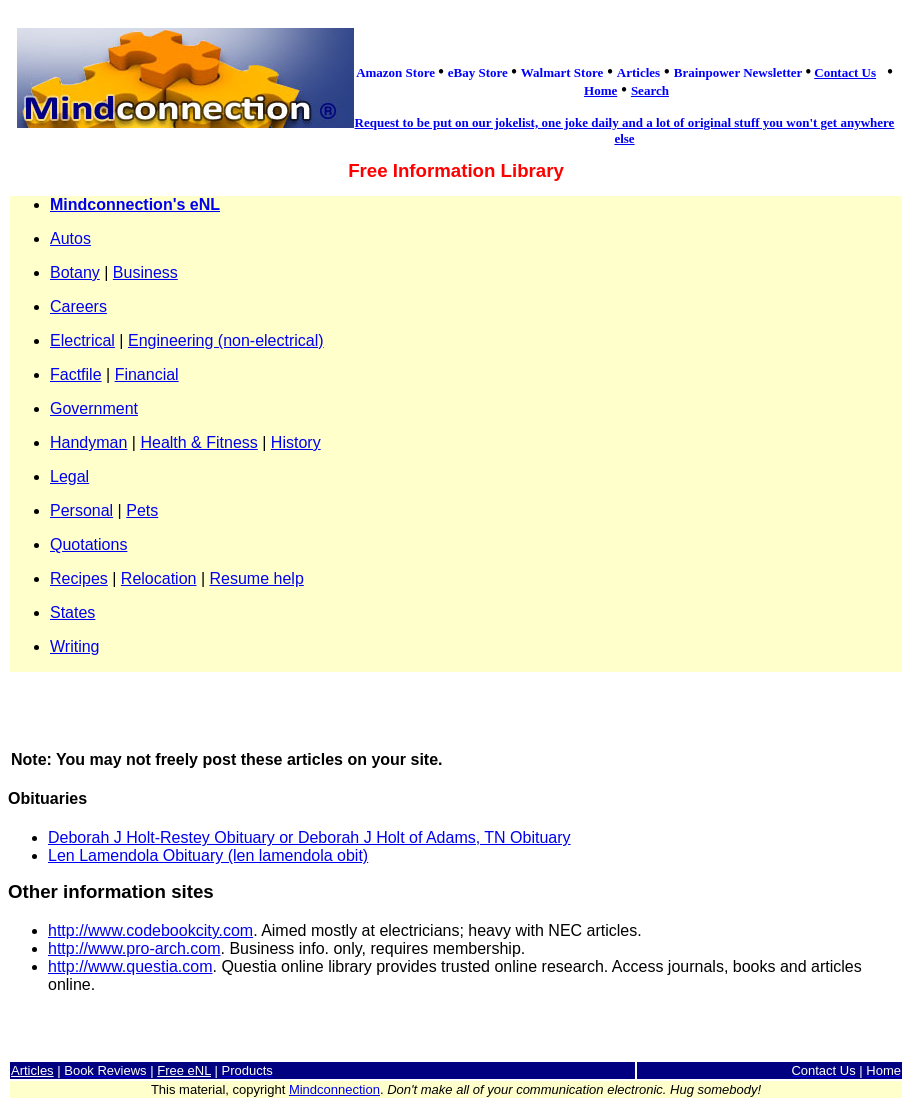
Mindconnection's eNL (135, 204)
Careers (78, 306)
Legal (69, 476)
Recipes (79, 578)
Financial (147, 374)
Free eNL (184, 1070)
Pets (142, 510)
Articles (32, 1070)
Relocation (159, 578)
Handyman (88, 442)
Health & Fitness (198, 442)
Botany (75, 272)
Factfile (76, 374)
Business (145, 272)
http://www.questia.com (130, 966)
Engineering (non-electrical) (226, 340)
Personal (81, 510)
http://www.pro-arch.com (134, 948)
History (296, 442)
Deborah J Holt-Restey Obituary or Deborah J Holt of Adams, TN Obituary (309, 837)
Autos (70, 238)
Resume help (257, 578)
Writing (75, 646)
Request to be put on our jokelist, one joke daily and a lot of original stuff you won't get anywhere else (625, 130)
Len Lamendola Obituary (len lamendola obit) (208, 855)
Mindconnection (334, 1089)
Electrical (82, 340)
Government (94, 408)
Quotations (88, 544)
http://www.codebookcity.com (150, 930)
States (72, 612)
